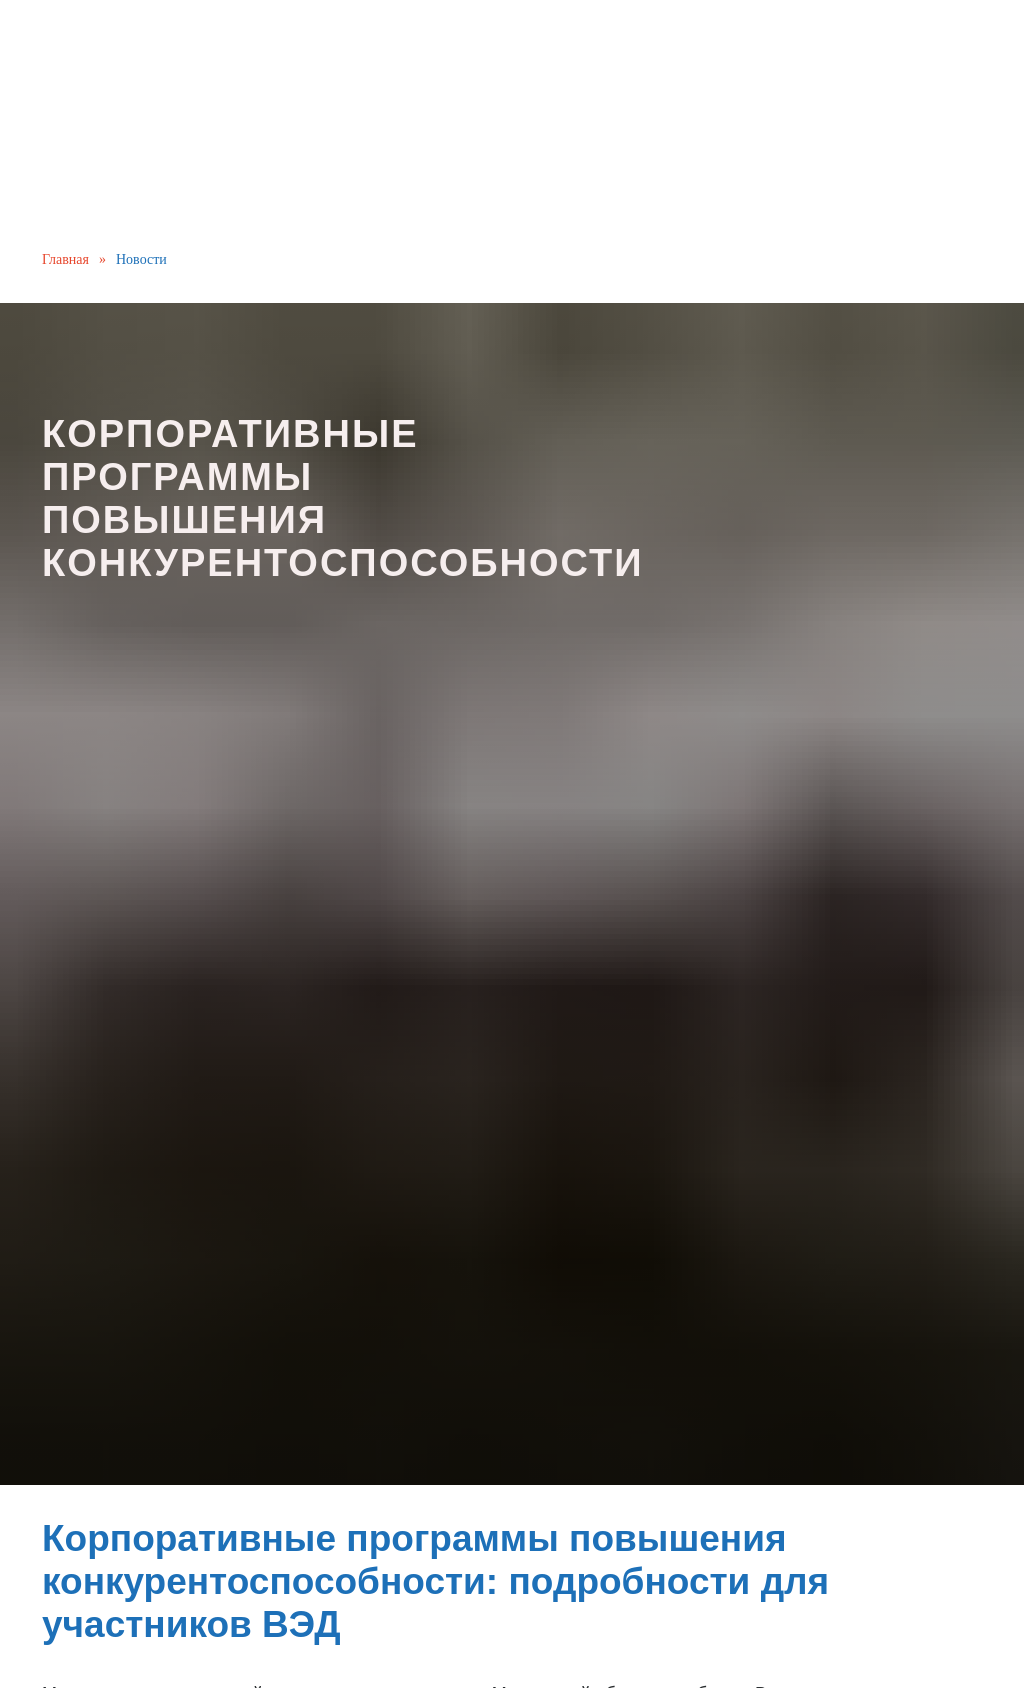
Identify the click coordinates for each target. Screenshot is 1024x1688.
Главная (65, 259)
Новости (141, 259)
